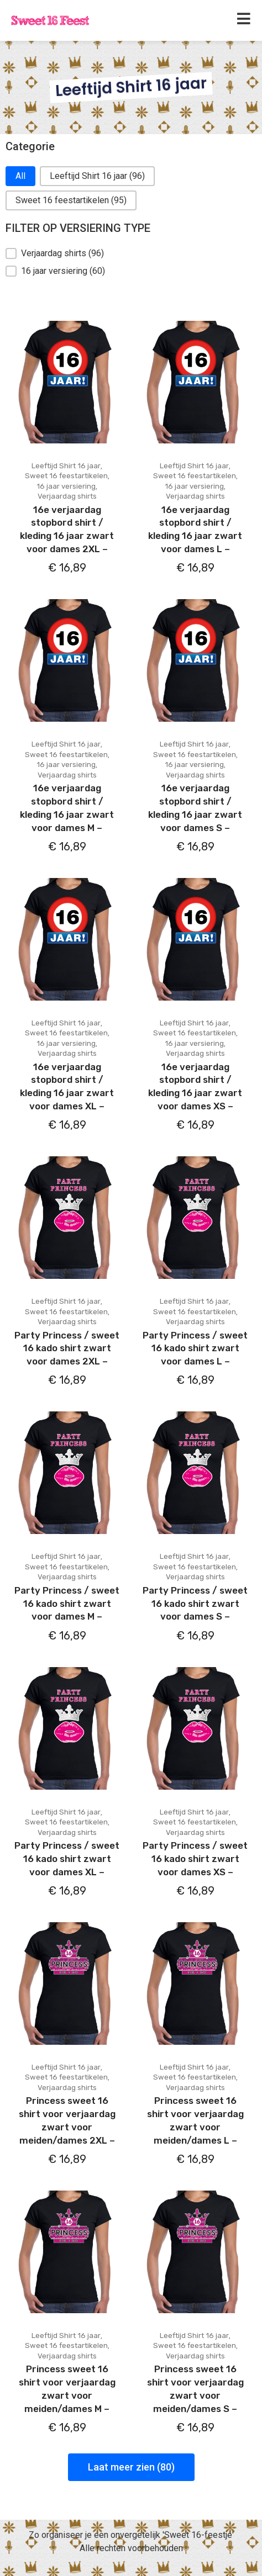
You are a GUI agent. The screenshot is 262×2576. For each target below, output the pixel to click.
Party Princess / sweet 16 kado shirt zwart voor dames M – (66, 1603)
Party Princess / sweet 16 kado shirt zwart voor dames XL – (66, 1858)
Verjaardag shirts (67, 496)
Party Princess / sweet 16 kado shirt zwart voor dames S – (195, 1603)
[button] (20, 176)
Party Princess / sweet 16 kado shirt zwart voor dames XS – (195, 1858)
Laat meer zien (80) (131, 2467)
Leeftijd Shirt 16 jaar (66, 466)
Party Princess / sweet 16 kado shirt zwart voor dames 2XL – (66, 1348)
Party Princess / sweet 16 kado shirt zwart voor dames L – (195, 1348)
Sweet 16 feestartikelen (66, 476)
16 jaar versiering (66, 486)
